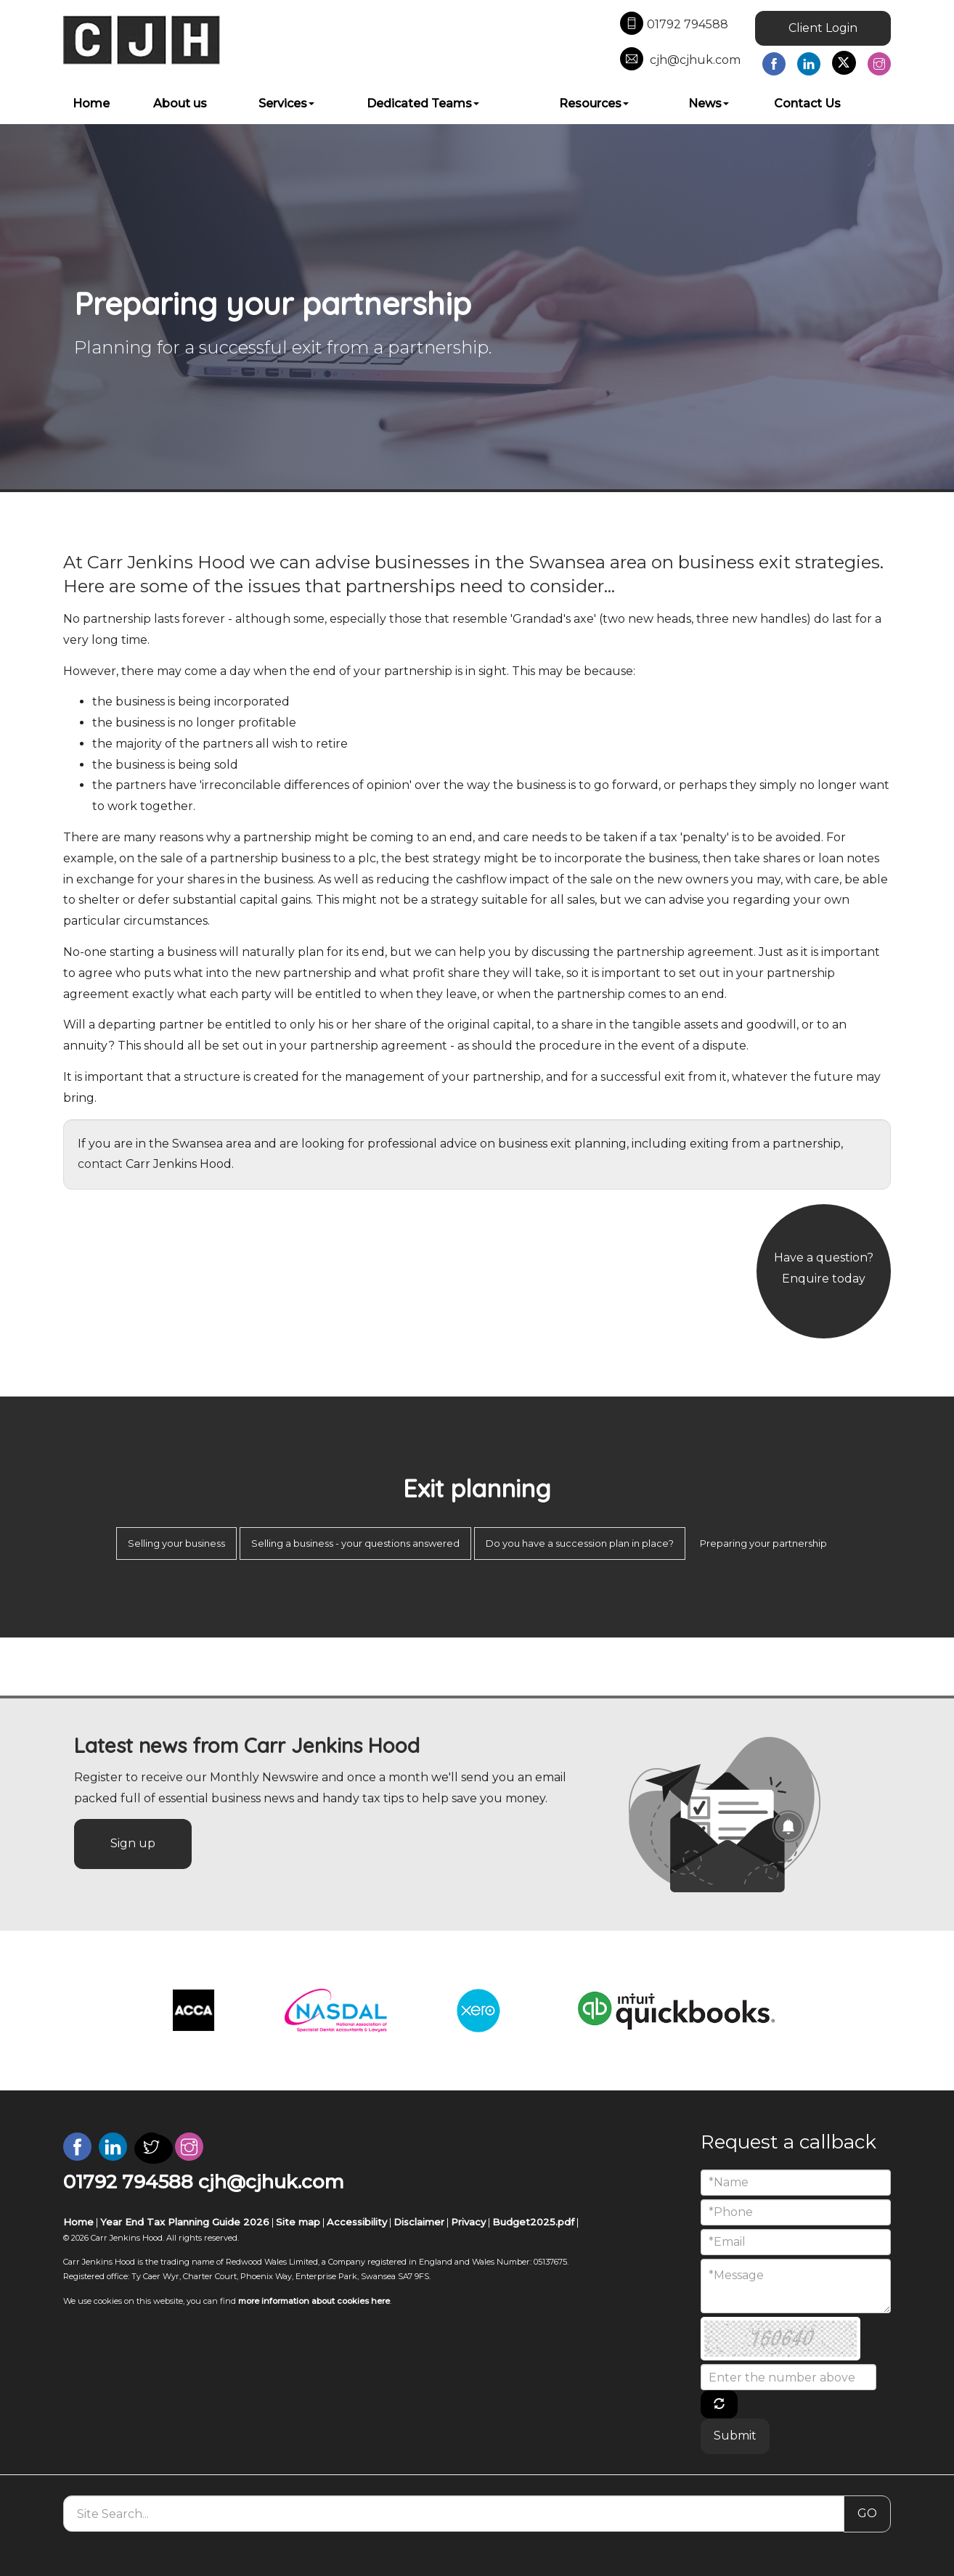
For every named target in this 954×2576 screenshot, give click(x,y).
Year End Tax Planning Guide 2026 (184, 2222)
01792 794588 (674, 25)
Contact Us (807, 103)
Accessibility (357, 2222)
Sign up (132, 1843)
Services (286, 103)
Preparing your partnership (763, 1543)
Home (91, 103)
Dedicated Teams (423, 103)
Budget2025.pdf (533, 2222)
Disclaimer (419, 2222)
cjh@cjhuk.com (680, 60)
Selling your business (176, 1543)
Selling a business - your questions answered (355, 1543)
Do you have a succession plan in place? (580, 1543)
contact (100, 1164)
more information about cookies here (314, 2301)
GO (867, 2513)
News (708, 103)
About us (180, 103)
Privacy (468, 2222)
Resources (594, 103)
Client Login (822, 28)
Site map (298, 2222)
